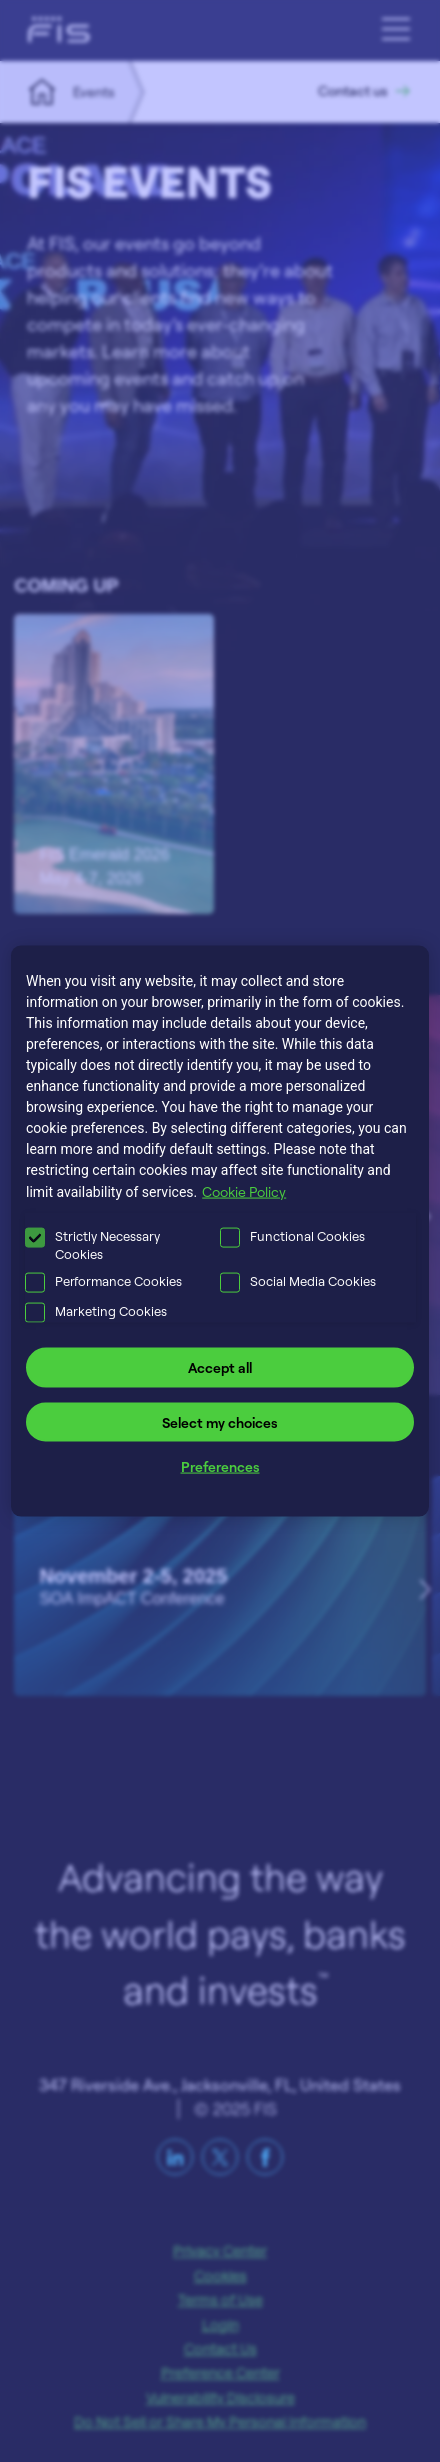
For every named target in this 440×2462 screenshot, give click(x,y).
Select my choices (220, 1421)
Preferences (220, 1466)
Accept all (220, 1367)
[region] (220, 1231)
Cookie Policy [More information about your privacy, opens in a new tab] (244, 1191)
